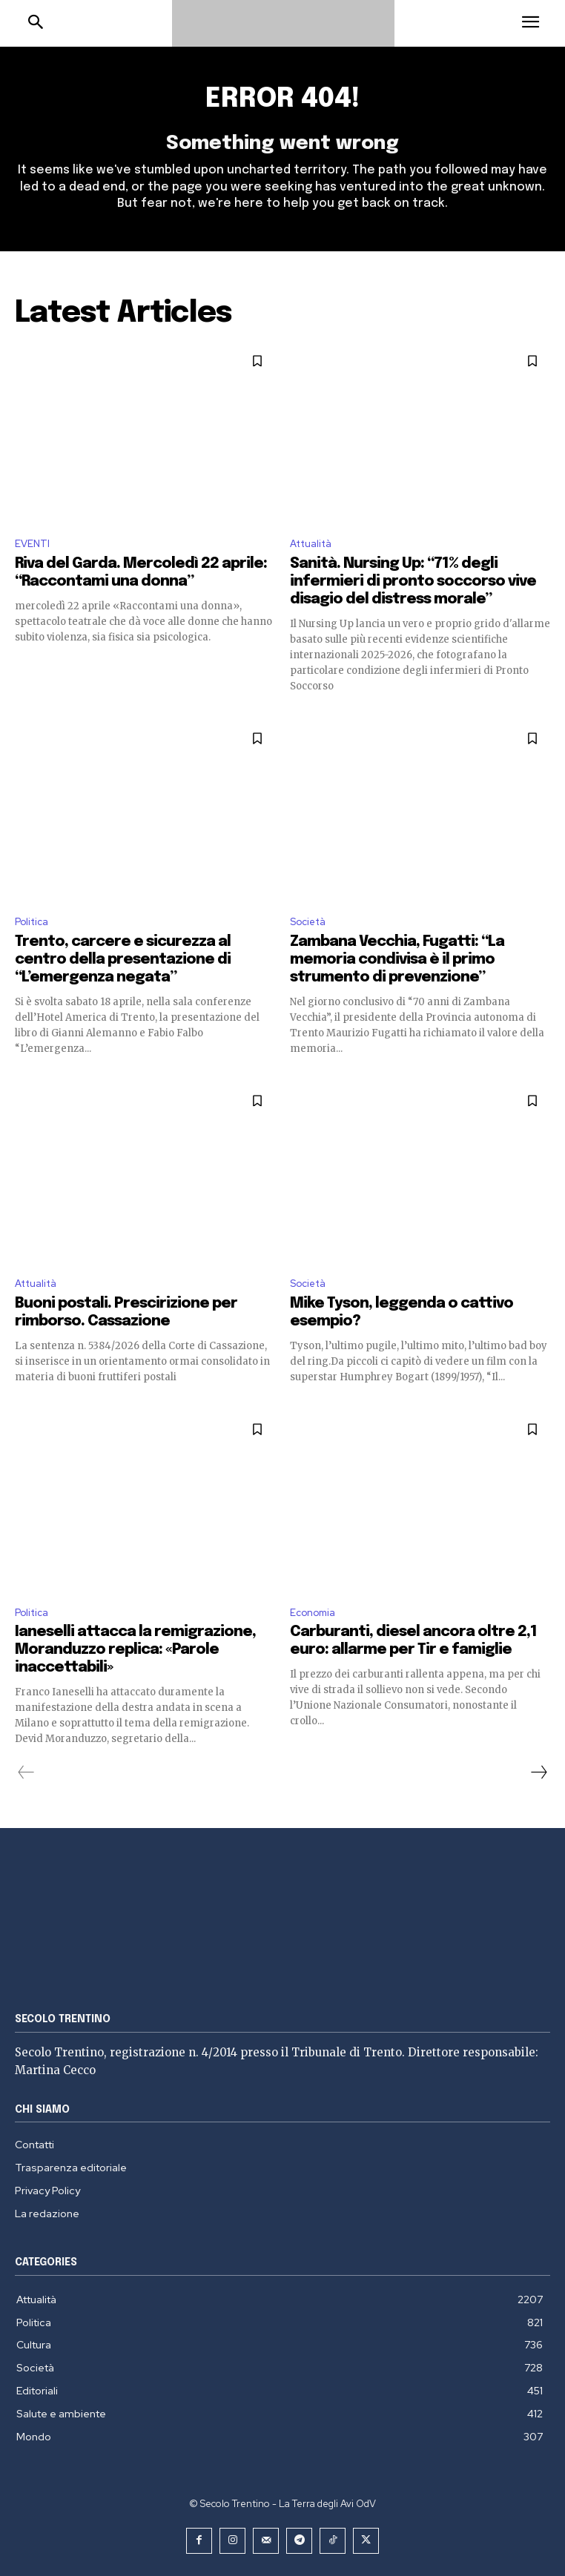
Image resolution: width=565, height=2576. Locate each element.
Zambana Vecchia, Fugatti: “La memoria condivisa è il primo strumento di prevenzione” (397, 959)
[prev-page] (26, 1772)
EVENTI (32, 543)
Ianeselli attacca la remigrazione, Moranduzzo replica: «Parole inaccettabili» (135, 1649)
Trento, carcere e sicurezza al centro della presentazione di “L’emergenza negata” (123, 959)
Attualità (310, 543)
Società (308, 921)
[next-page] (538, 1772)
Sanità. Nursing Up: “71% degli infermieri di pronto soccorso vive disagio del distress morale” (413, 581)
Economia (312, 1612)
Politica (31, 921)
